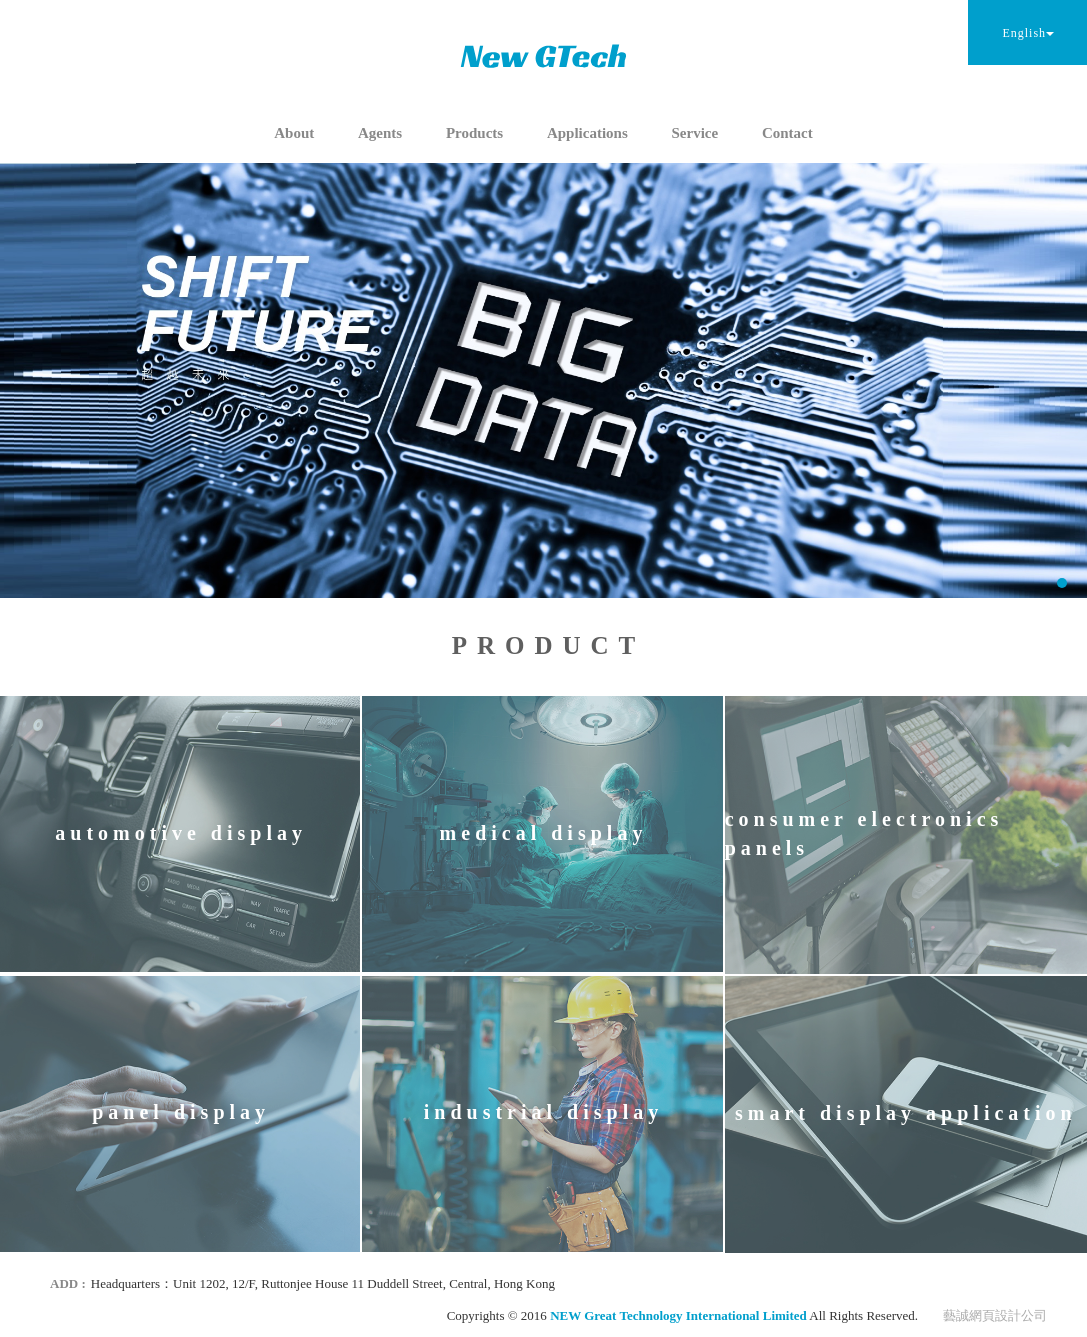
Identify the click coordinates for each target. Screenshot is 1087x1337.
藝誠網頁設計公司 (995, 1315)
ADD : (68, 1283)
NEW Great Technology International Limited (544, 55)
